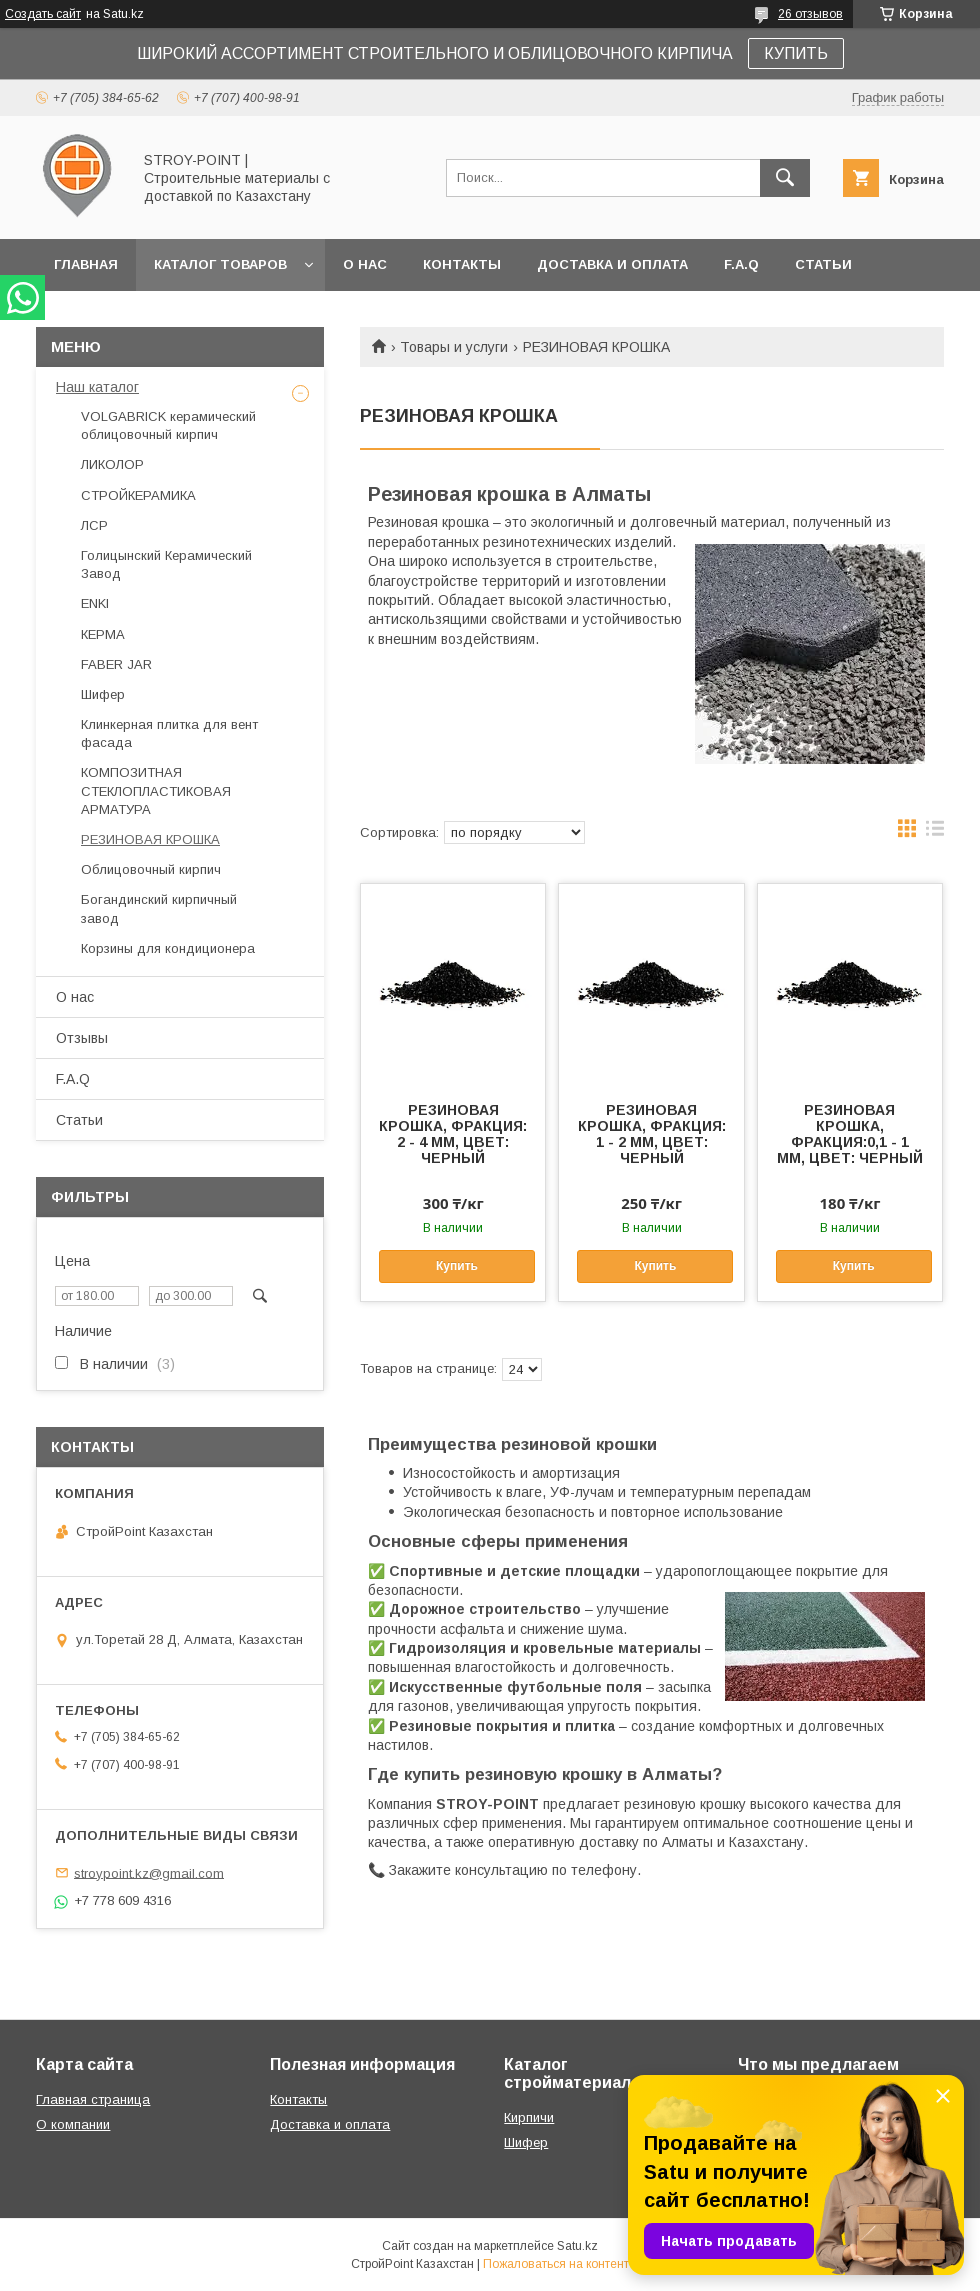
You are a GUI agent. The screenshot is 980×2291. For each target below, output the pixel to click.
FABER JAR (116, 664)
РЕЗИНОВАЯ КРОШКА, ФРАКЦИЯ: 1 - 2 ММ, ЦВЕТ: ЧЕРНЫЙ (652, 1134)
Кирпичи (529, 2117)
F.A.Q (741, 264)
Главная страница (93, 2099)
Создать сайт (43, 14)
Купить (457, 1266)
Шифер (103, 694)
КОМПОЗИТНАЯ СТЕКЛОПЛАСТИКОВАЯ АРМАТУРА (156, 790)
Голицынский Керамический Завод (166, 564)
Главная (86, 264)
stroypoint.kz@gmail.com (149, 1872)
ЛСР (94, 525)
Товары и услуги (454, 347)
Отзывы (82, 1038)
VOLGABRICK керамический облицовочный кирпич (168, 425)
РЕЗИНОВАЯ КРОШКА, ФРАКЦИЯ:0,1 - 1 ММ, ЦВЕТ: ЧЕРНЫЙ (850, 1134)
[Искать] (785, 178)
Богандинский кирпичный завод (159, 908)
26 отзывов (810, 14)
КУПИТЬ (796, 53)
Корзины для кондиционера (168, 948)
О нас (365, 264)
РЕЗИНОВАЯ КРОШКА (150, 839)
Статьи (823, 264)
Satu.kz (577, 2246)
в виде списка (935, 833)
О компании (73, 2124)
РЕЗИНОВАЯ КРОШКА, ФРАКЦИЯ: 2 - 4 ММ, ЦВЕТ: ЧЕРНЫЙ (453, 1134)
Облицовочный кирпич (151, 869)
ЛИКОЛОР (112, 464)
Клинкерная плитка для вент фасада (169, 733)
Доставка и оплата (612, 264)
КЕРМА (103, 634)
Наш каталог (97, 387)
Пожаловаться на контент (556, 2264)
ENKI (95, 603)
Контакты (462, 264)
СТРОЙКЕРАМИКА (138, 495)
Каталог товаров (220, 264)
